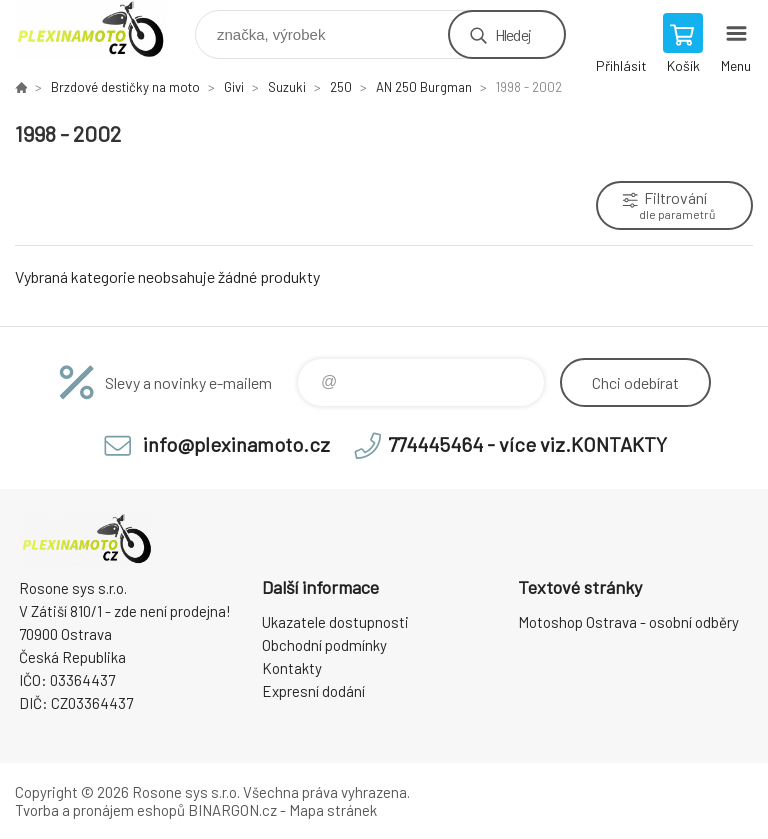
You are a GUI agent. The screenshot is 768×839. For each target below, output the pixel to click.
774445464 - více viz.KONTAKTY (527, 444)
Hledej (513, 34)
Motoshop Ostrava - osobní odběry (628, 622)
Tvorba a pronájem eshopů (100, 810)
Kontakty (292, 668)
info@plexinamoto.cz (236, 444)
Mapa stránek (333, 810)
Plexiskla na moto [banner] (103, 29)
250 (341, 87)
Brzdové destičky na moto (125, 87)
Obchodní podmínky (324, 645)
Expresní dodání (313, 691)
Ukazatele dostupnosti (335, 622)
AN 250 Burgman (424, 87)
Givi (234, 87)
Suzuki (287, 87)
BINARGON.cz (232, 810)
